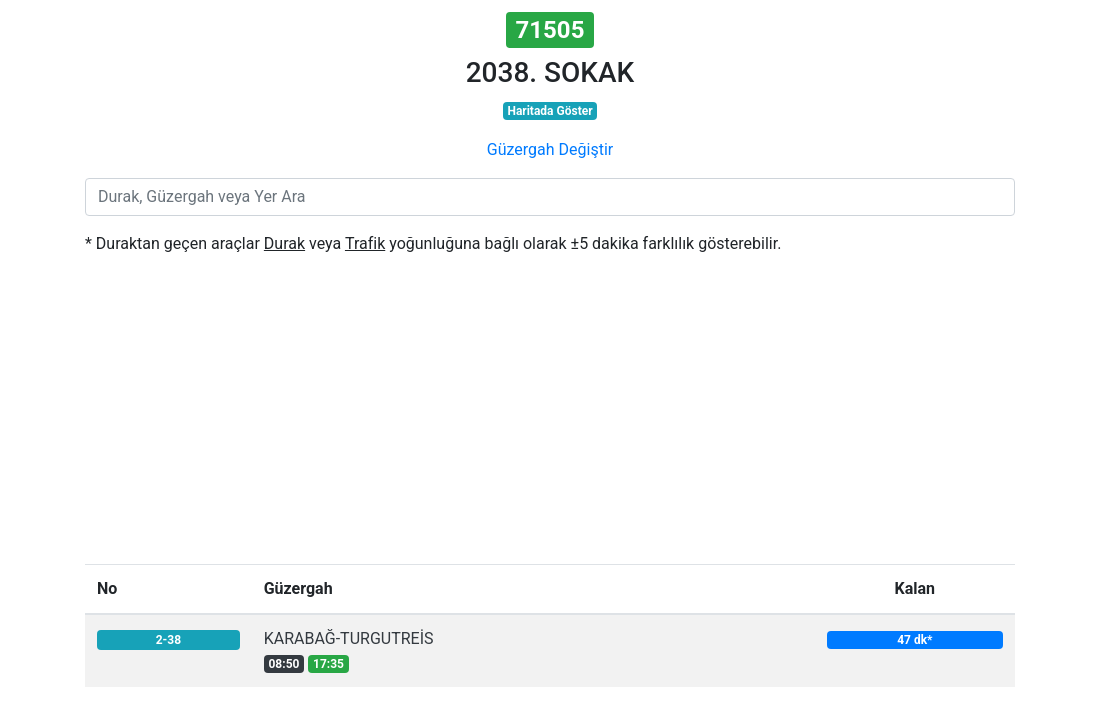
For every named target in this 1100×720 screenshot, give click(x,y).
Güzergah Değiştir (550, 149)
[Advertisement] (550, 414)
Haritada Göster (549, 111)
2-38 (168, 640)
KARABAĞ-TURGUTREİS (349, 638)
